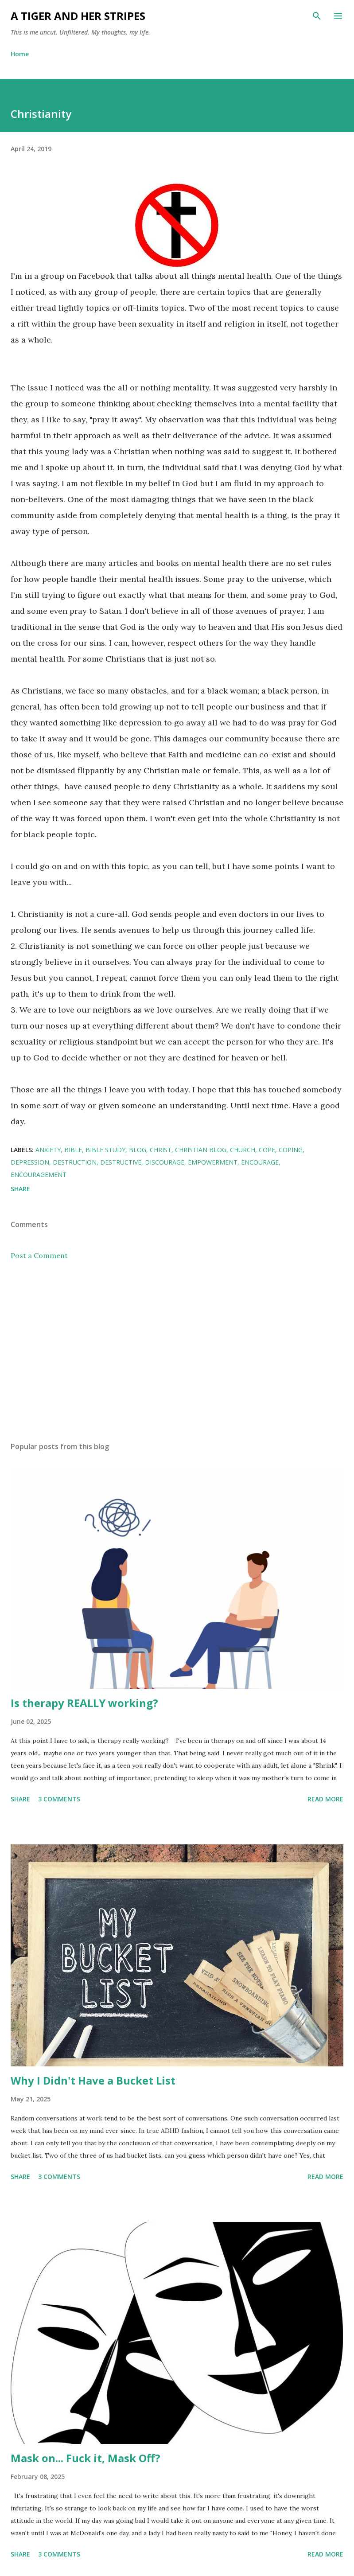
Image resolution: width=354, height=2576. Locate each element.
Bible (73, 1150)
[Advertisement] (177, 1351)
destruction (75, 1162)
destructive (120, 1162)
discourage (164, 1162)
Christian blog (200, 1150)
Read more (325, 1799)
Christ (160, 1150)
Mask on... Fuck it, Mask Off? (85, 2458)
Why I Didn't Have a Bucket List (93, 2080)
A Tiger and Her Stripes (78, 15)
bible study (105, 1150)
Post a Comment (39, 1255)
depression (30, 1162)
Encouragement (38, 1174)
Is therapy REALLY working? (84, 1702)
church (242, 1150)
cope (267, 1150)
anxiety (48, 1150)
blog (137, 1150)
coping (291, 1150)
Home (20, 54)
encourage (260, 1162)
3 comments (59, 1799)
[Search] (316, 16)
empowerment (212, 1162)
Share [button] (20, 1189)
